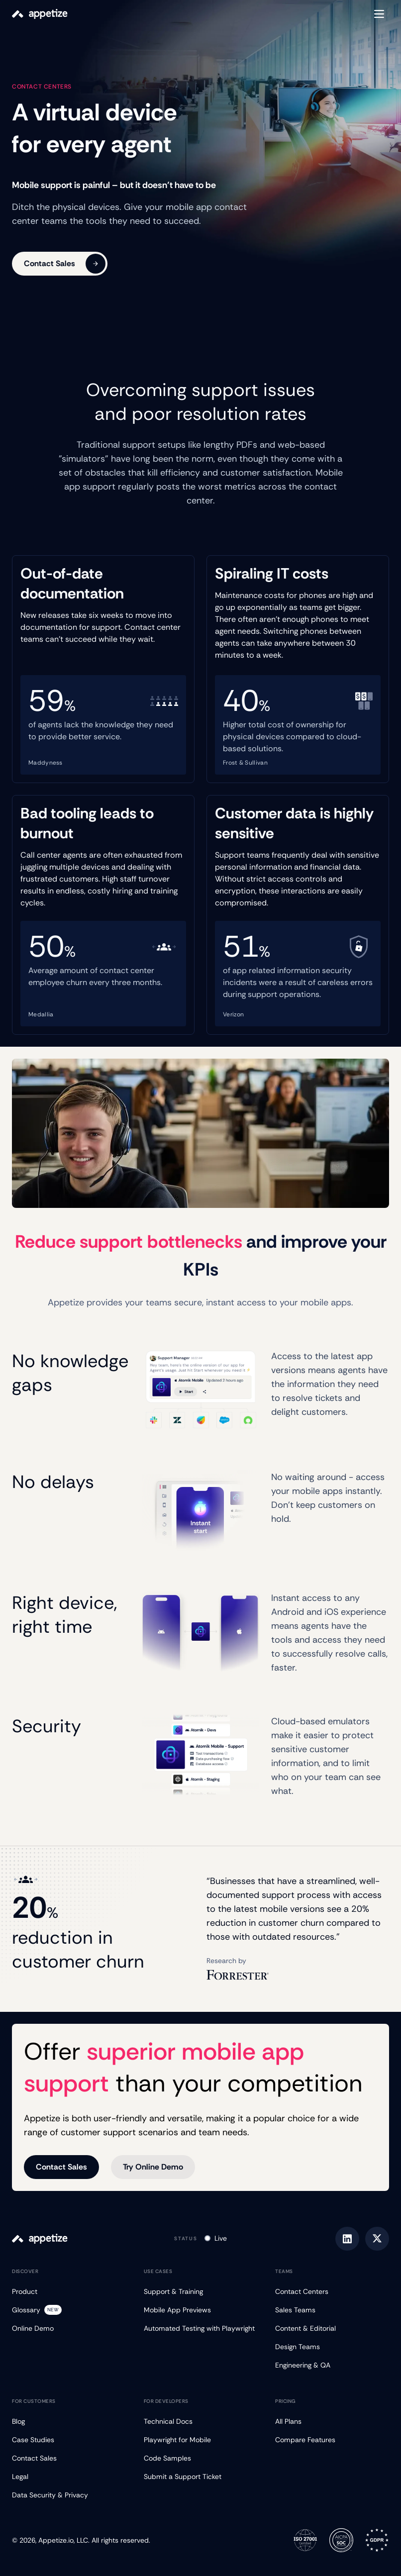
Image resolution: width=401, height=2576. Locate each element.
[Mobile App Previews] (201, 2310)
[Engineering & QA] (332, 2365)
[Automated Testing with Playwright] (201, 2328)
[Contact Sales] (69, 2458)
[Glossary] (69, 2310)
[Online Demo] (69, 2328)
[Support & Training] (201, 2291)
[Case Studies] (69, 2440)
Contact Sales (64, 264)
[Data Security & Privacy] (69, 2495)
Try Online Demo (153, 2167)
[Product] (69, 2291)
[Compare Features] (332, 2440)
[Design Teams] (332, 2347)
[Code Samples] (201, 2458)
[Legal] (69, 2477)
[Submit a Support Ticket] (201, 2477)
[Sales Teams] (332, 2310)
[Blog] (69, 2421)
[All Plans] (332, 2421)
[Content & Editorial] (332, 2328)
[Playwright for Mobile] (201, 2440)
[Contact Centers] (332, 2291)
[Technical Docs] (201, 2421)
